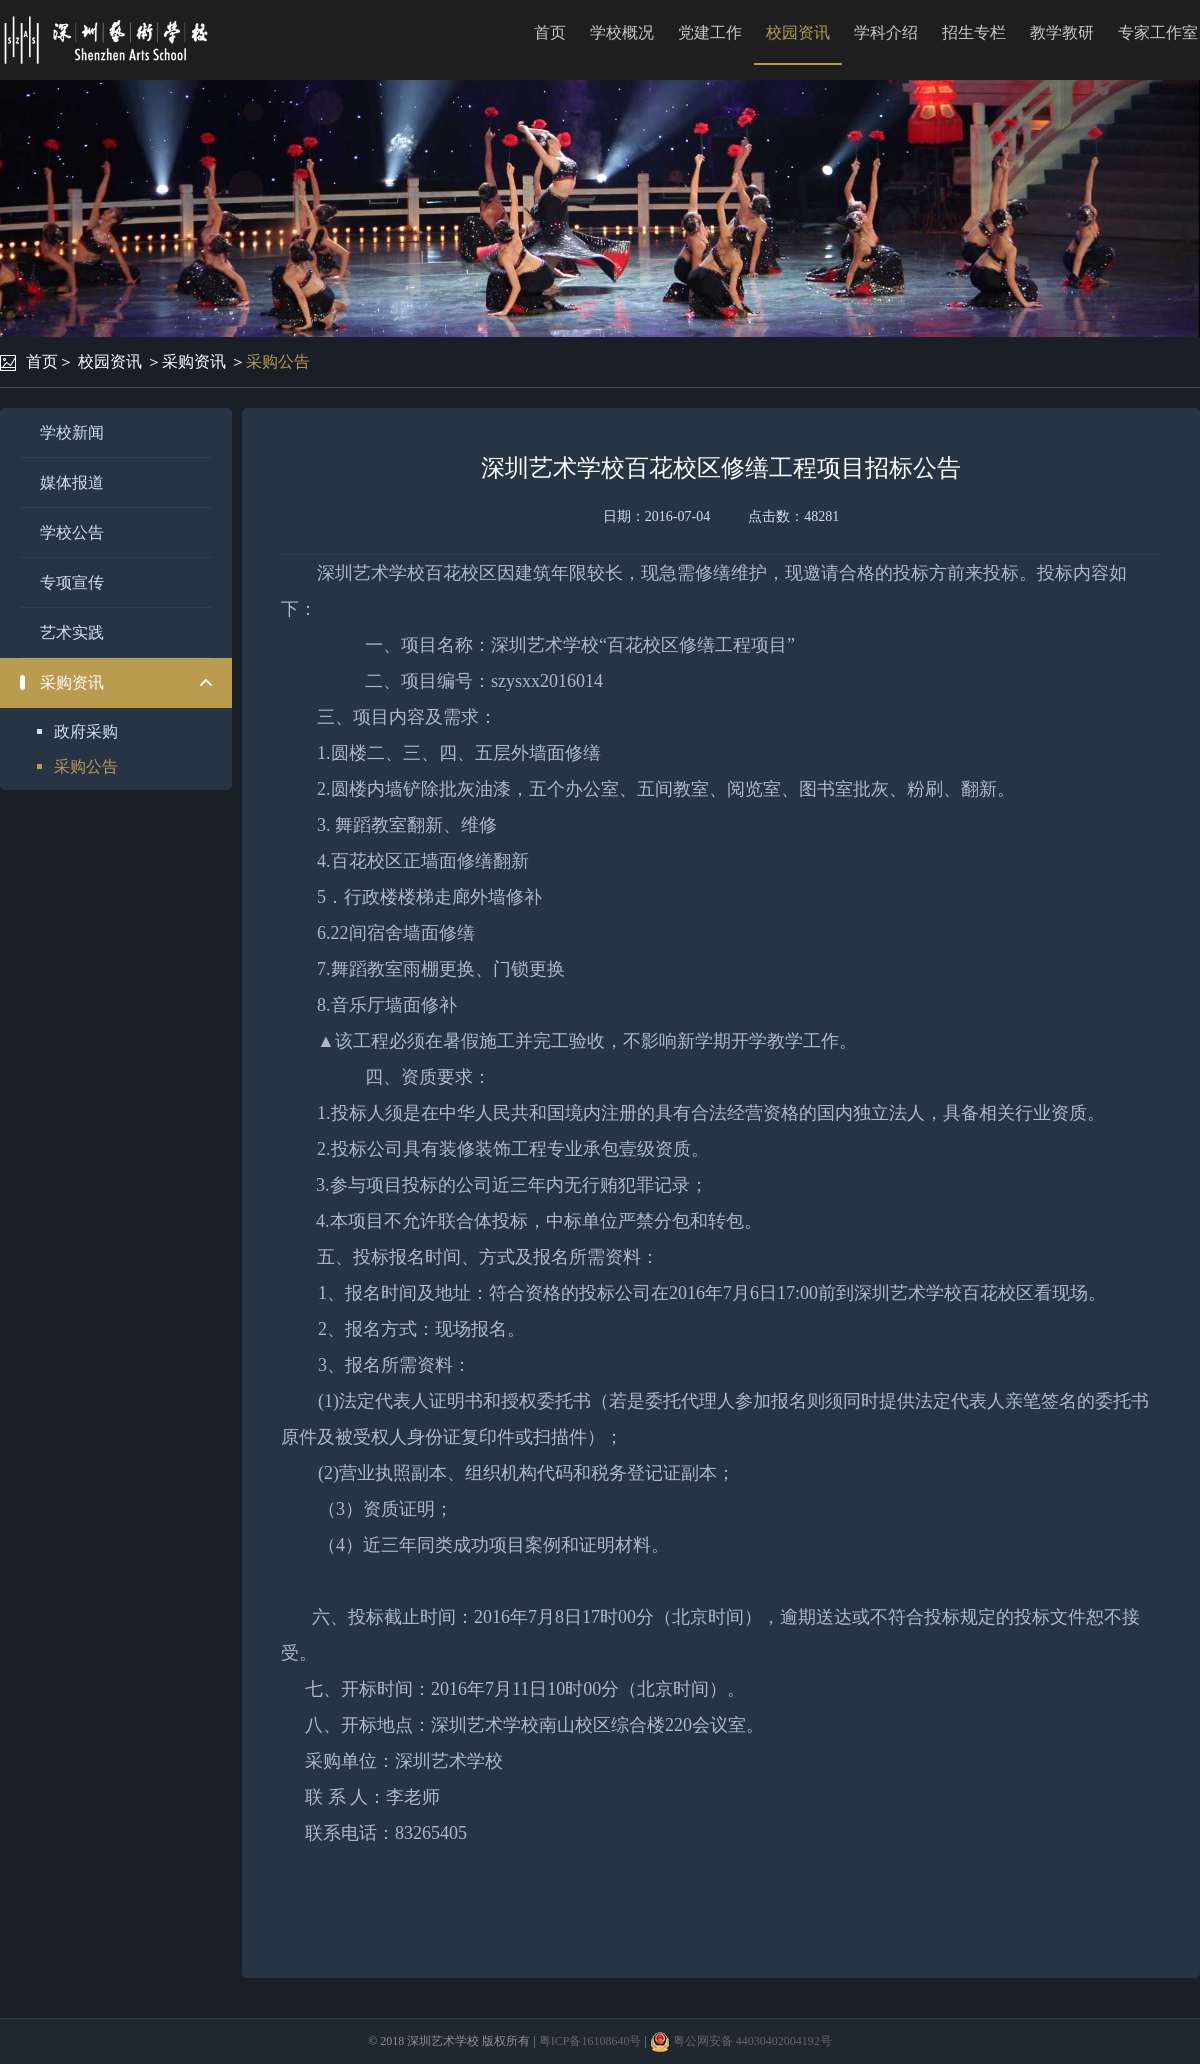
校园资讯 (798, 32)
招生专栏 (974, 32)
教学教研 (1062, 32)
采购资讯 (194, 361)
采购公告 (278, 361)
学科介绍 (886, 32)
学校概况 (622, 32)
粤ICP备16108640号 (590, 2041)
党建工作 (710, 32)
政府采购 (86, 731)
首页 (550, 32)
